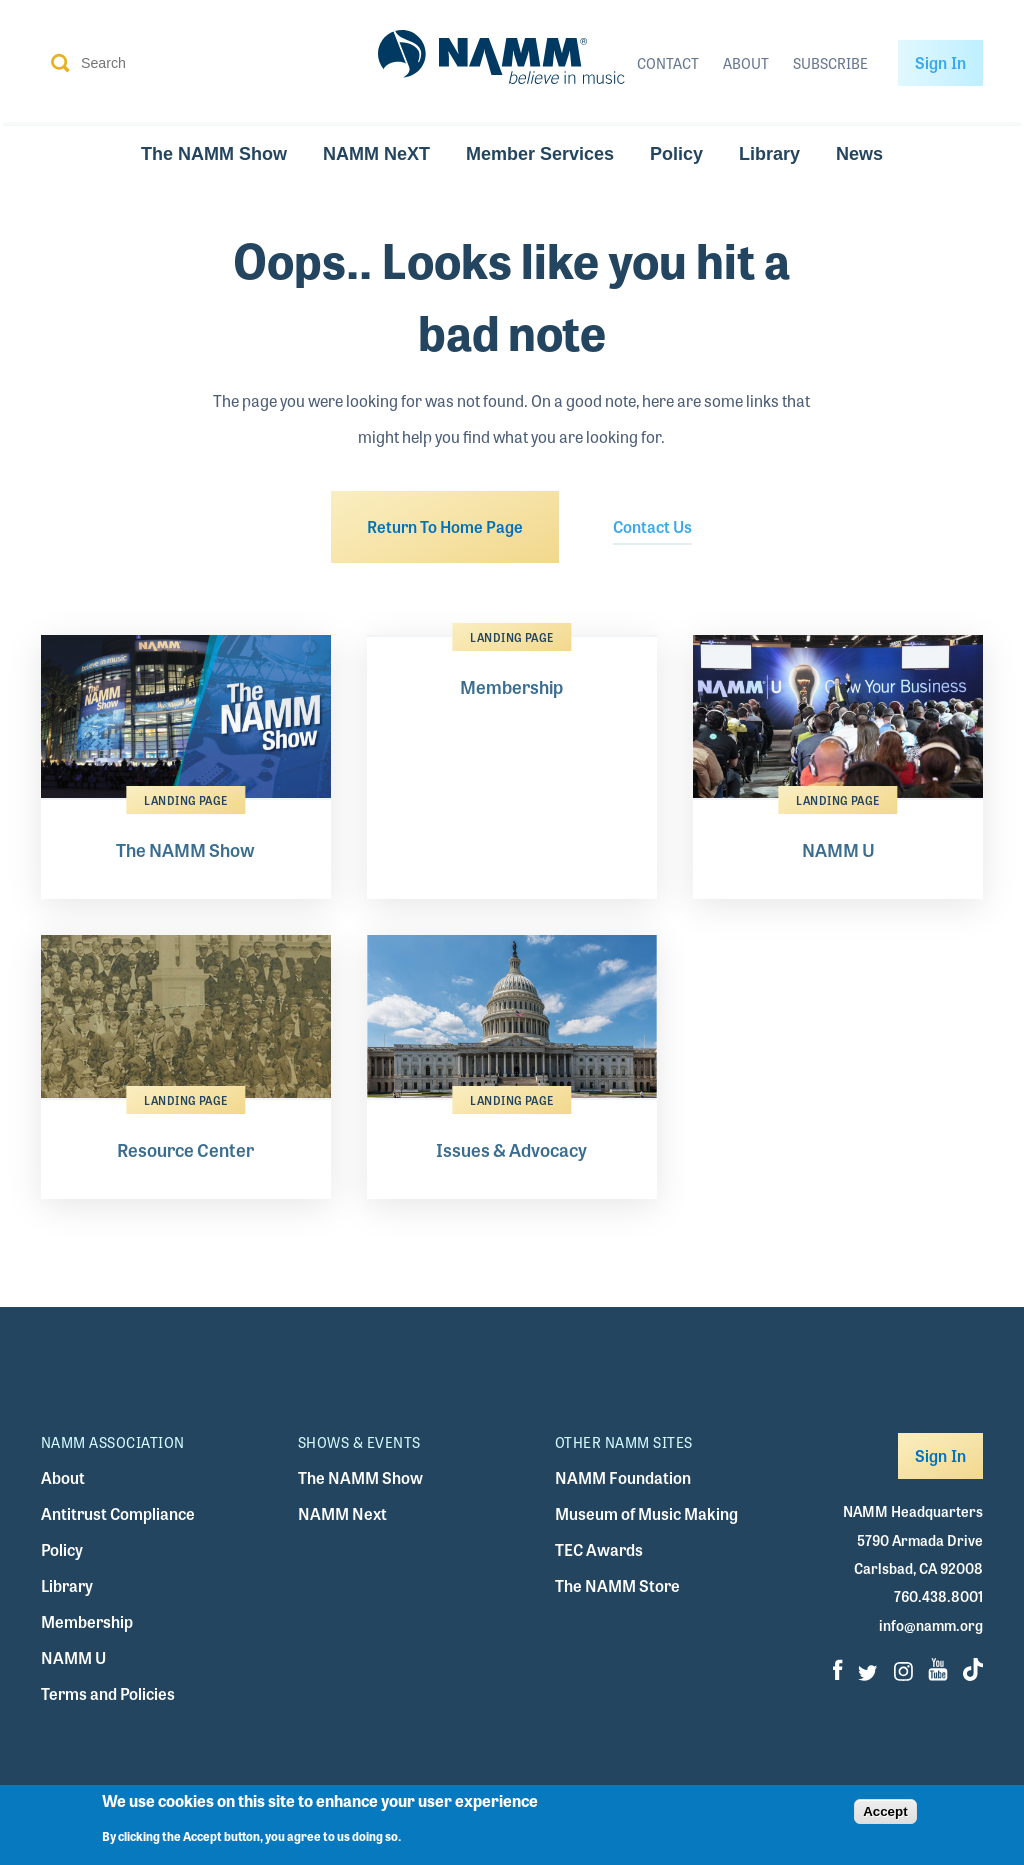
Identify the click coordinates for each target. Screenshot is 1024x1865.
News (859, 154)
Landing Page (185, 800)
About (746, 63)
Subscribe (830, 63)
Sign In (940, 62)
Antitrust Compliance (118, 1513)
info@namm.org (931, 1625)
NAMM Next (342, 1513)
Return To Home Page (445, 526)
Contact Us (652, 526)
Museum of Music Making (646, 1513)
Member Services (540, 154)
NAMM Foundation (623, 1477)
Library (769, 154)
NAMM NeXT (376, 154)
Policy (676, 154)
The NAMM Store (617, 1585)
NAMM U (73, 1657)
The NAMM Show (214, 154)
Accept (885, 1817)
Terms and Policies (108, 1693)
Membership (87, 1621)
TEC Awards (599, 1549)
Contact (668, 63)
